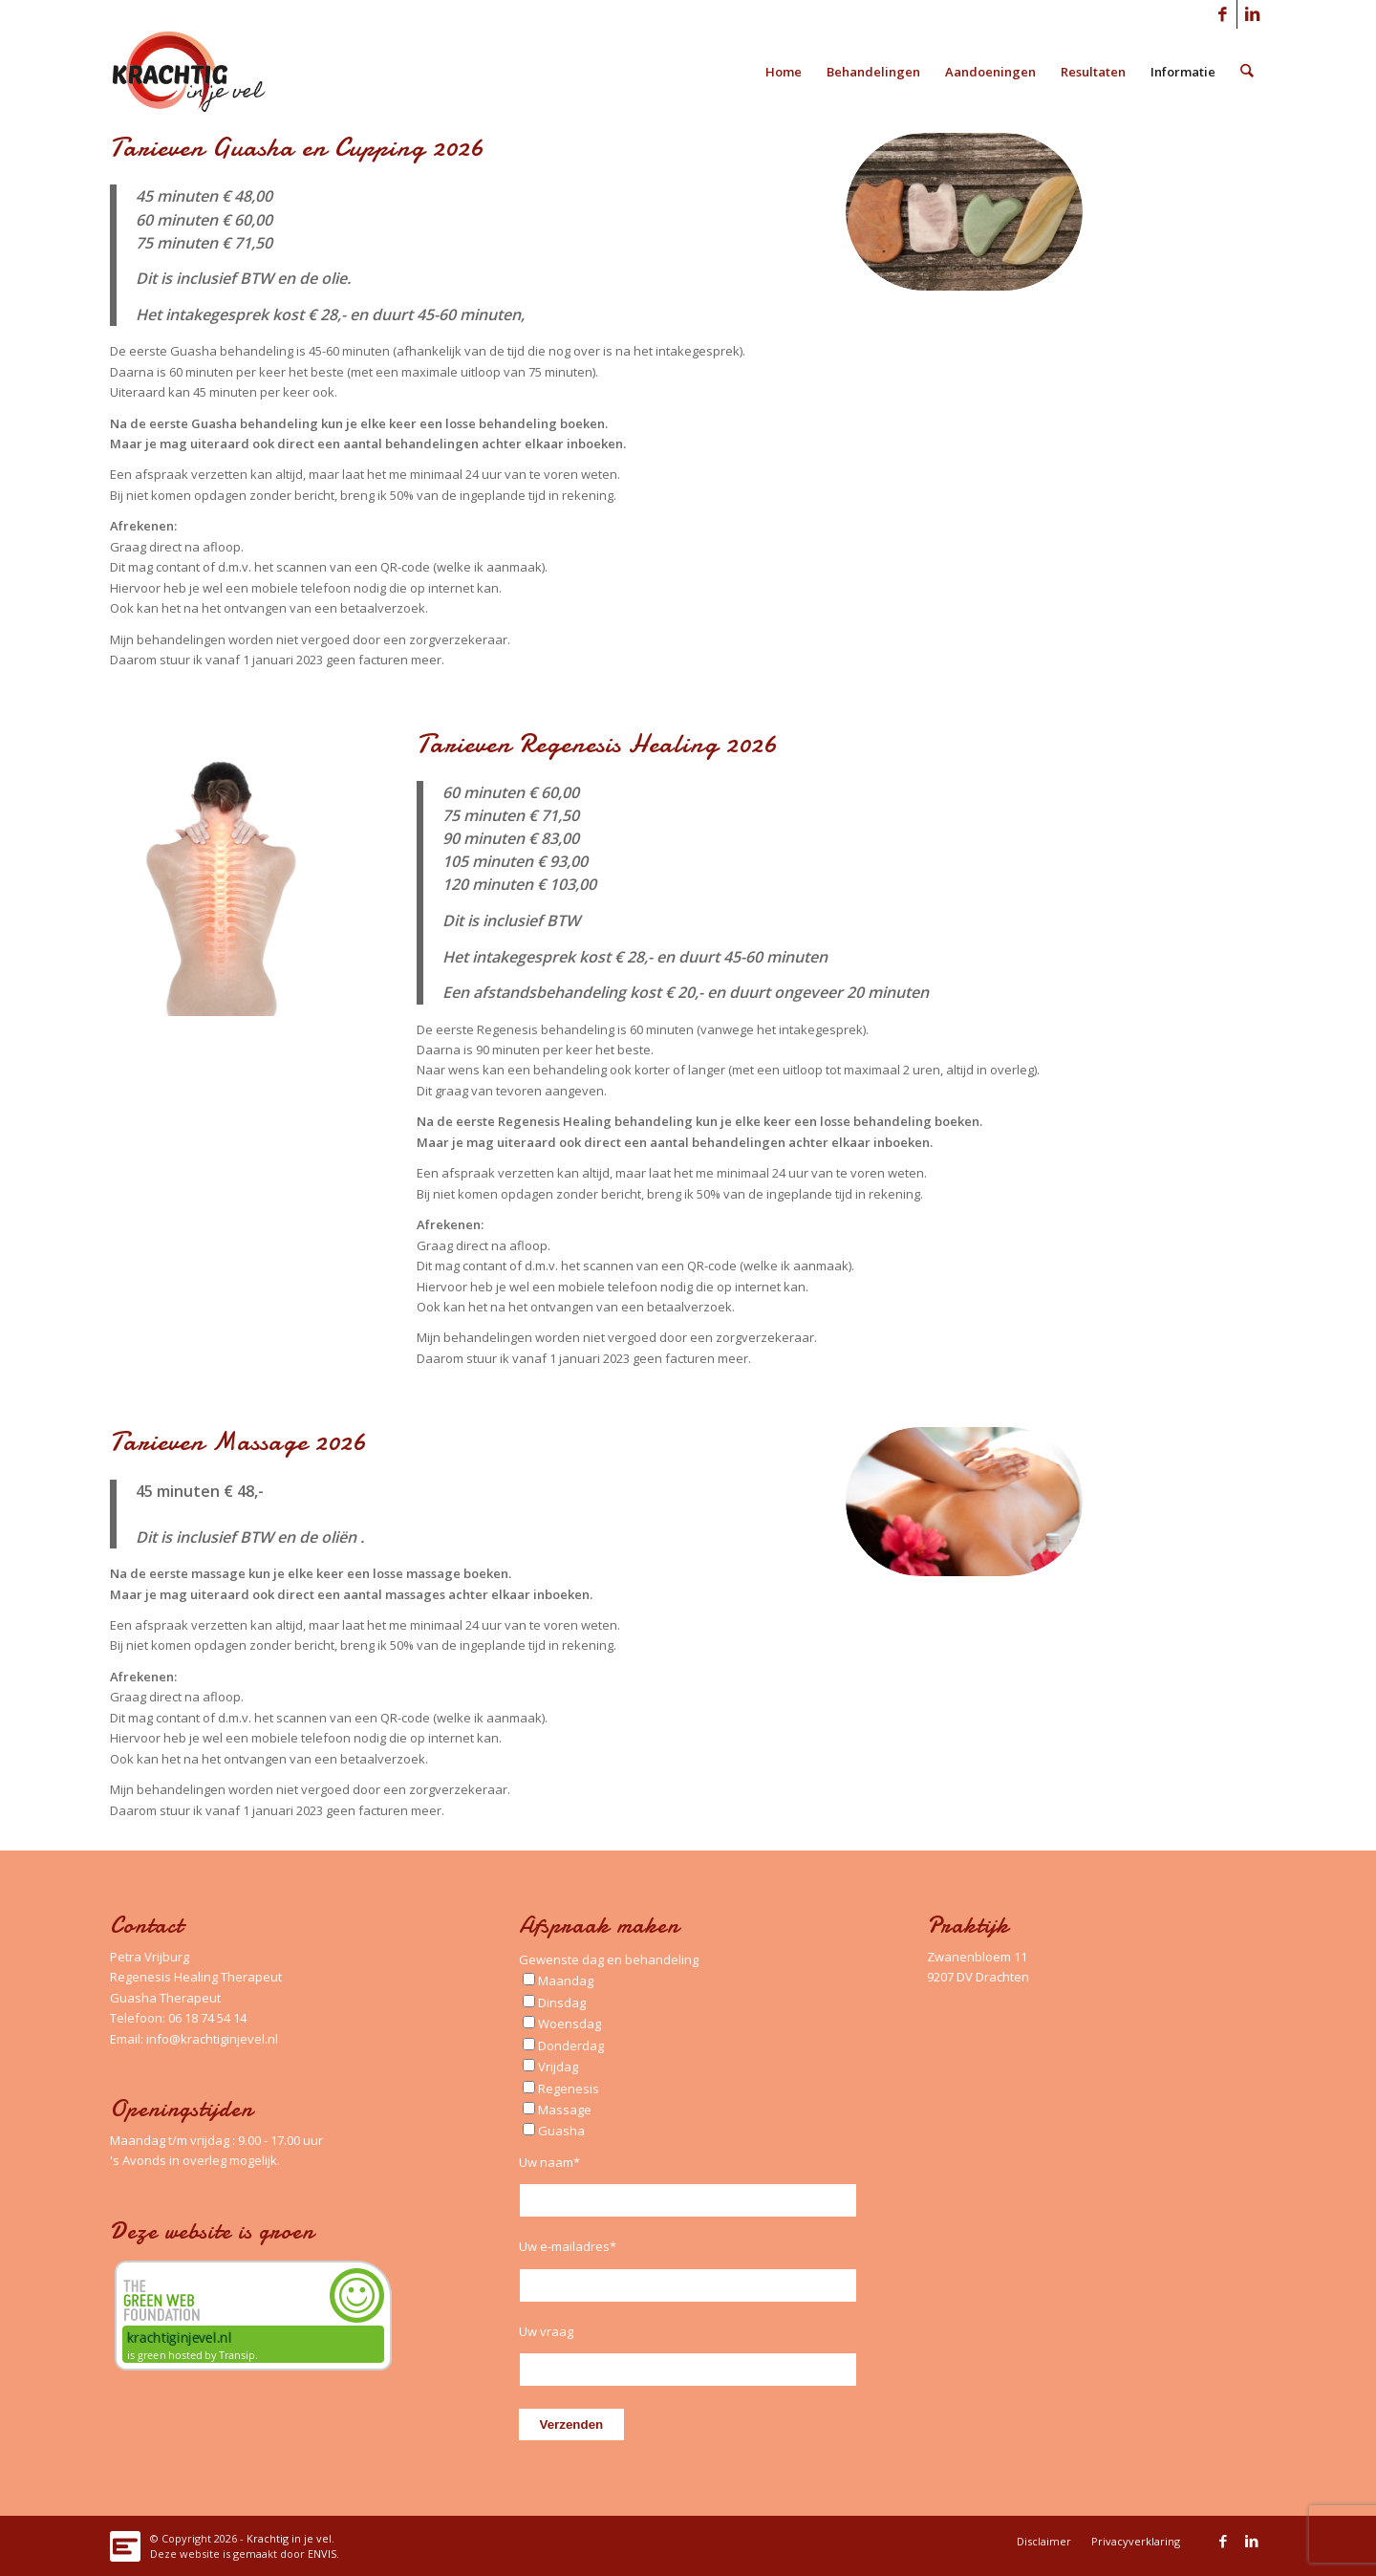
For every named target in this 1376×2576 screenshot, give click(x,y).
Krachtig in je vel (289, 2538)
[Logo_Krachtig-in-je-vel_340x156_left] (203, 72)
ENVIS (322, 2553)
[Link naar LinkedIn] (1251, 14)
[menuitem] (784, 72)
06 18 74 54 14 (207, 2017)
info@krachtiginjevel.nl (212, 2038)
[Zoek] (1247, 72)
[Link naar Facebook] (1222, 14)
